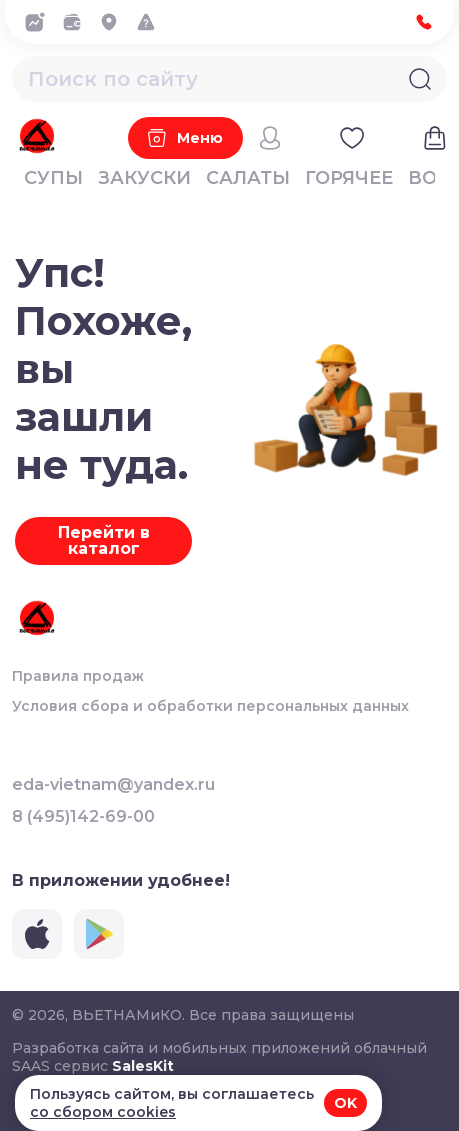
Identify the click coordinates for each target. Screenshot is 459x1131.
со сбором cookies (103, 1112)
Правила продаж (78, 676)
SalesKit (143, 1066)
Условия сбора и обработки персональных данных (210, 706)
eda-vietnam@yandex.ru (113, 785)
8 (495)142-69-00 (83, 817)
